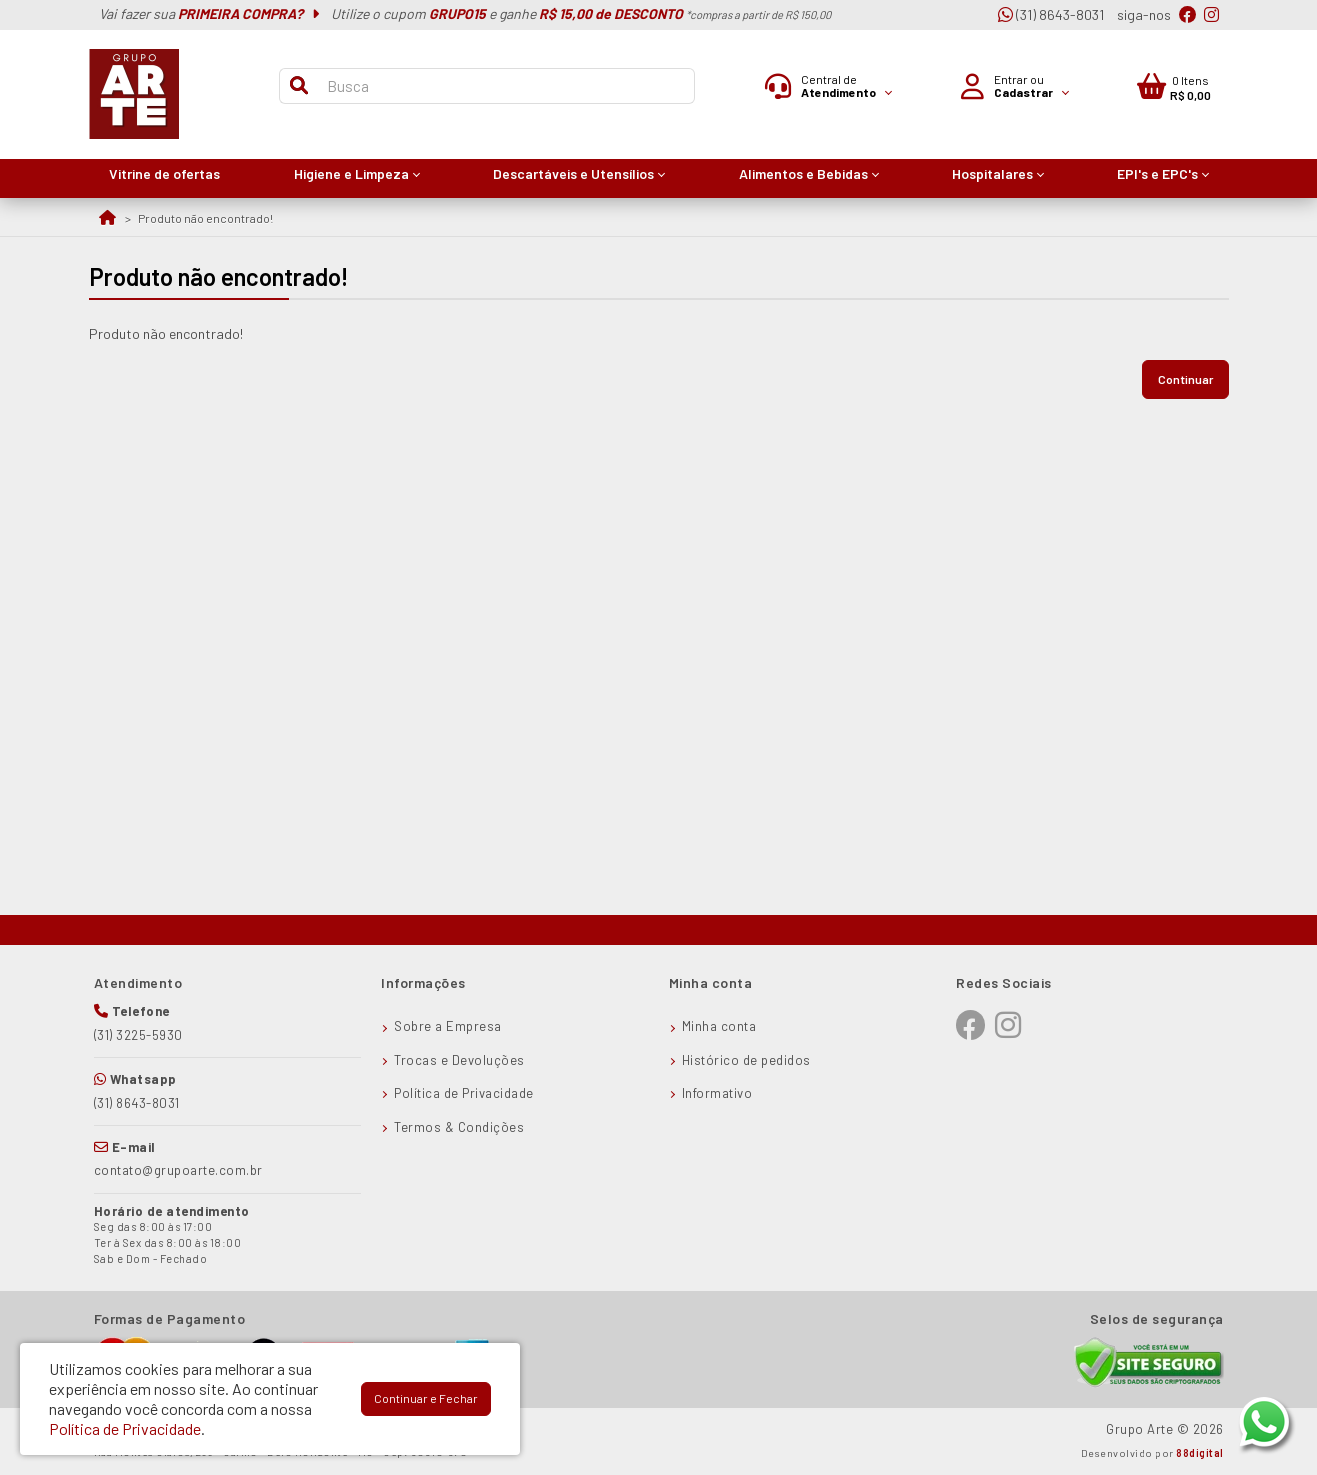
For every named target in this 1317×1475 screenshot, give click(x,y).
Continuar (1185, 379)
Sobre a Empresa (448, 1026)
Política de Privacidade (464, 1093)
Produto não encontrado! (205, 218)
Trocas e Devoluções (459, 1060)
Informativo (717, 1093)
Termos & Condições (459, 1127)
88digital (1200, 1453)
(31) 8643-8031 (1051, 14)
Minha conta (719, 1026)
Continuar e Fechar (426, 1398)
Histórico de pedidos (746, 1060)
